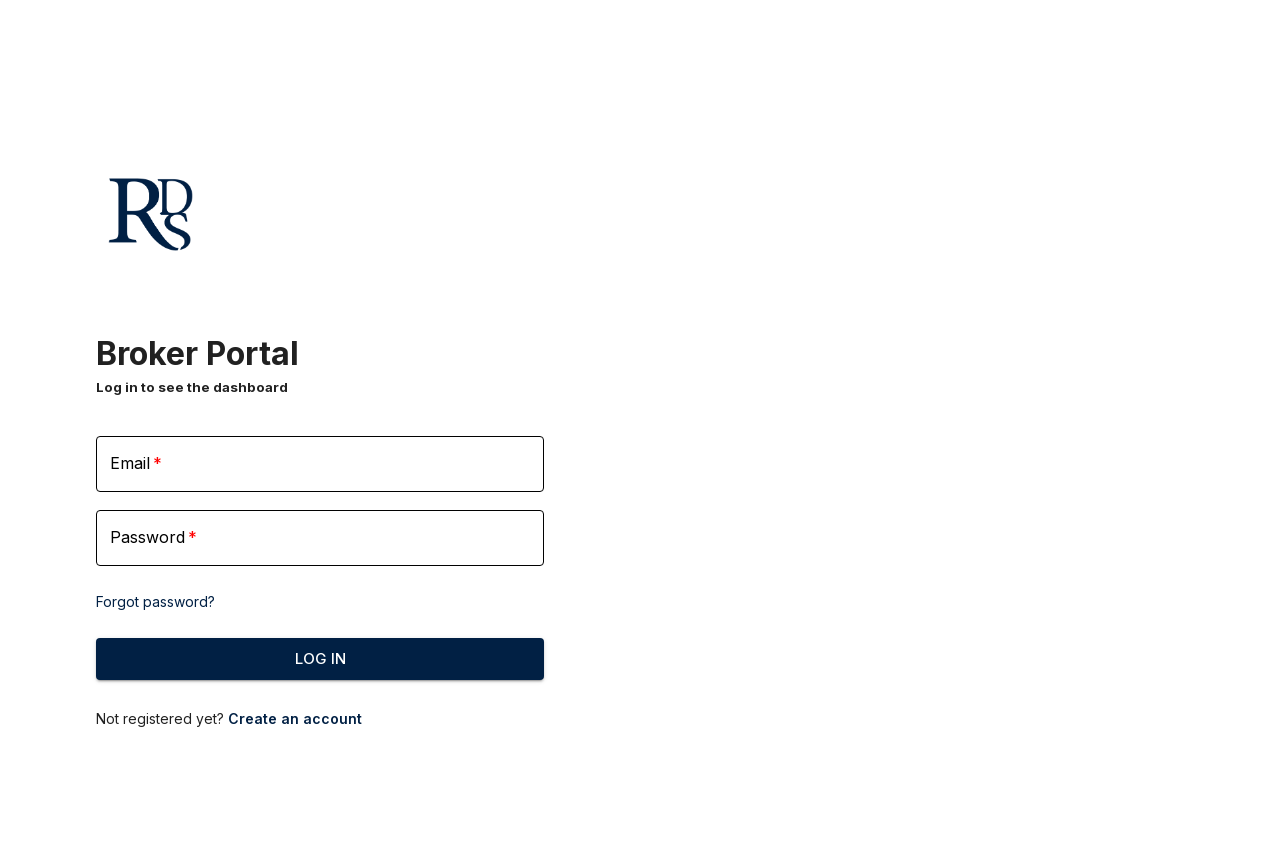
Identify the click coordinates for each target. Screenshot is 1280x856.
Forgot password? (155, 601)
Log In (320, 659)
